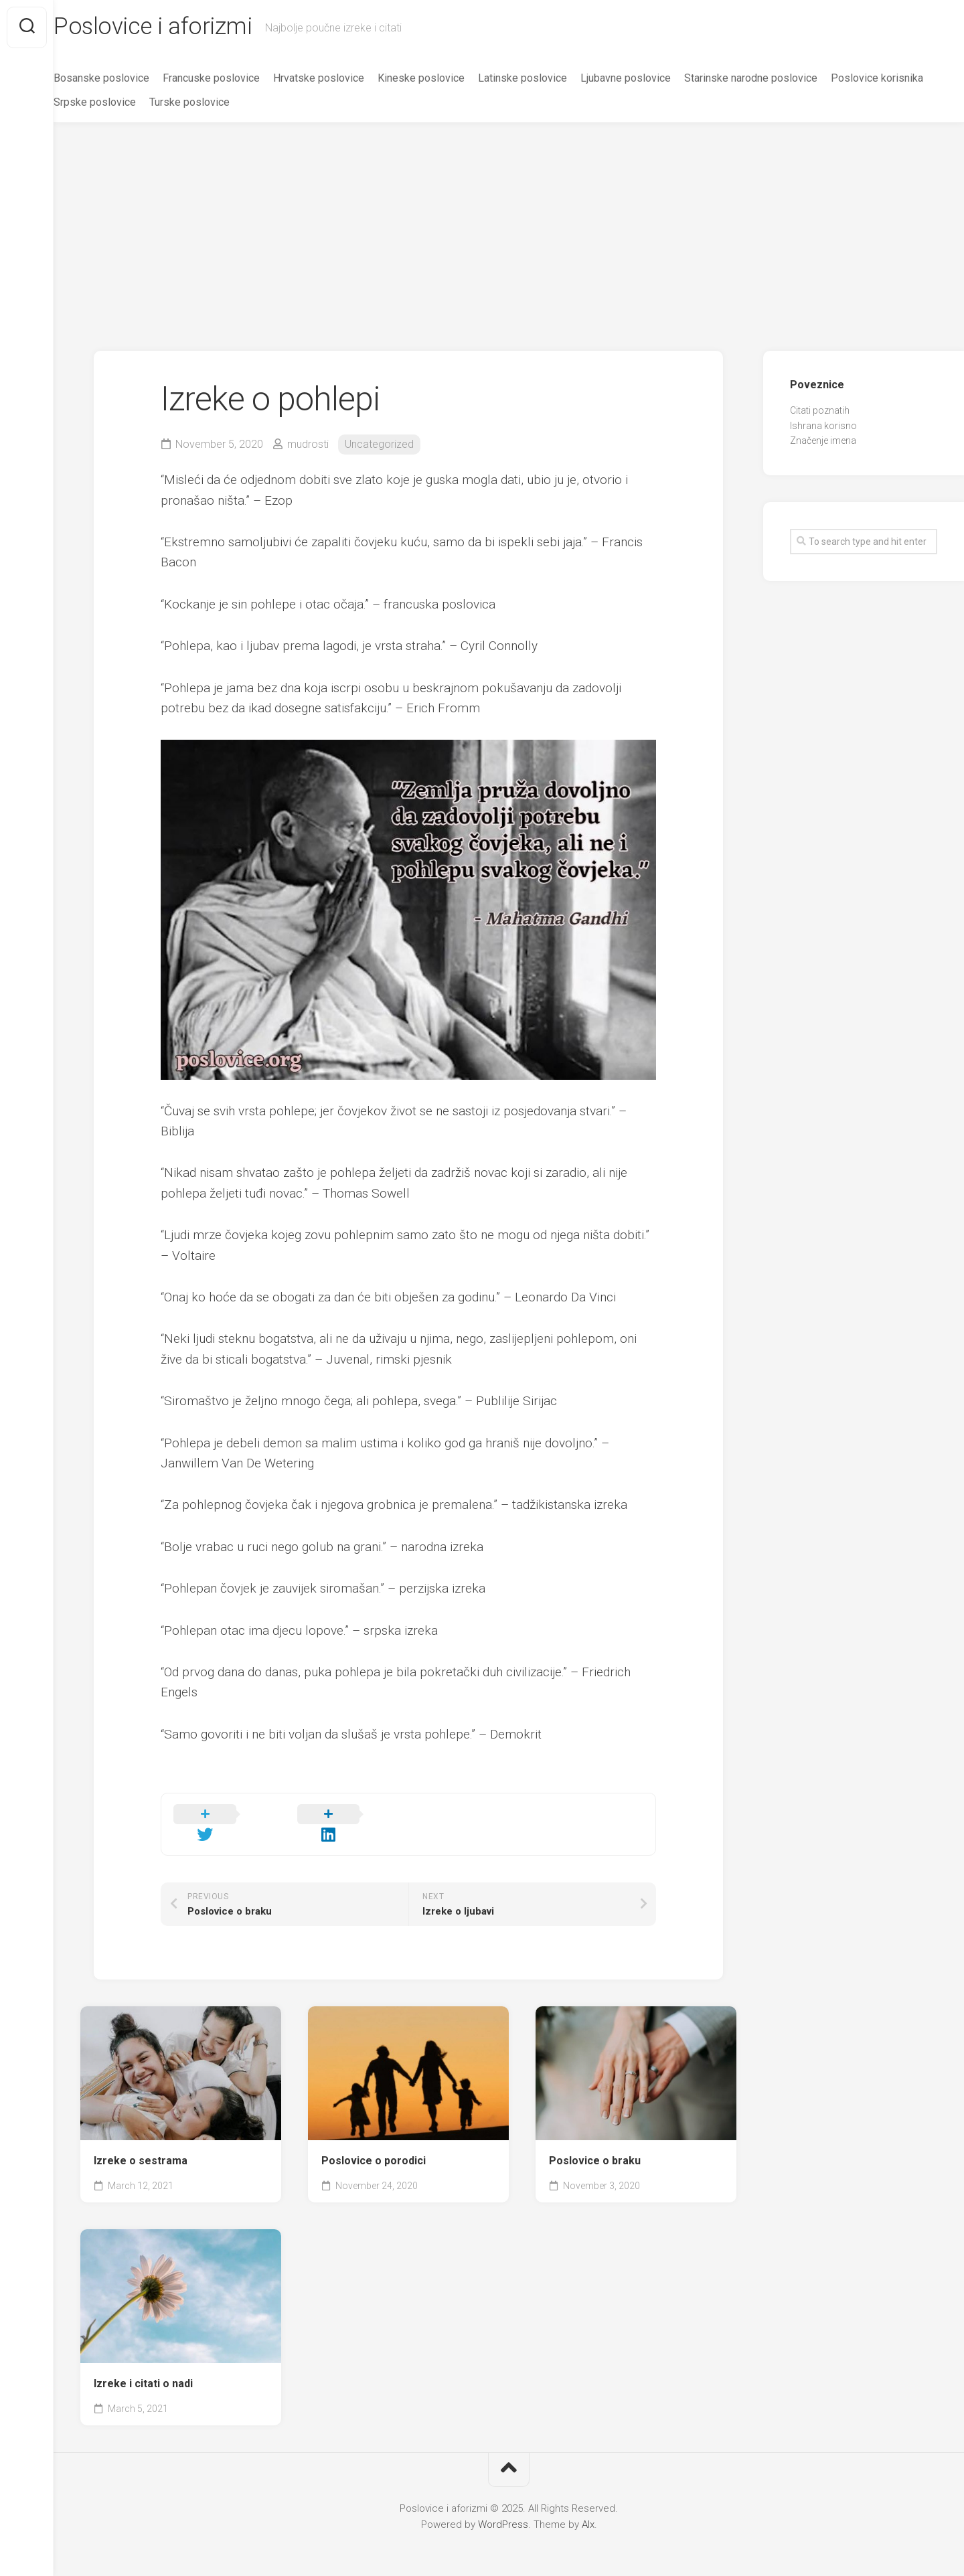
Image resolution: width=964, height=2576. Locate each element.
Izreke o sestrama (140, 2143)
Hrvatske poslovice (345, 79)
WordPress (503, 2508)
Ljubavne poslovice (652, 79)
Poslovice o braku (595, 2143)
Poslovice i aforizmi (180, 27)
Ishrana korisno (823, 427)
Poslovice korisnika (126, 103)
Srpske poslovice (227, 103)
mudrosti (308, 445)
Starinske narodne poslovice (777, 79)
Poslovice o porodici (373, 2143)
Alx (588, 2508)
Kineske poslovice (447, 79)
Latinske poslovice (549, 79)
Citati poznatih (820, 412)
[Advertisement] (508, 225)
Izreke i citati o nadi (143, 2366)
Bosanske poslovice (128, 79)
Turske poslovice (322, 103)
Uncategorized (379, 445)
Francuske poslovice (238, 79)
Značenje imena (823, 442)
